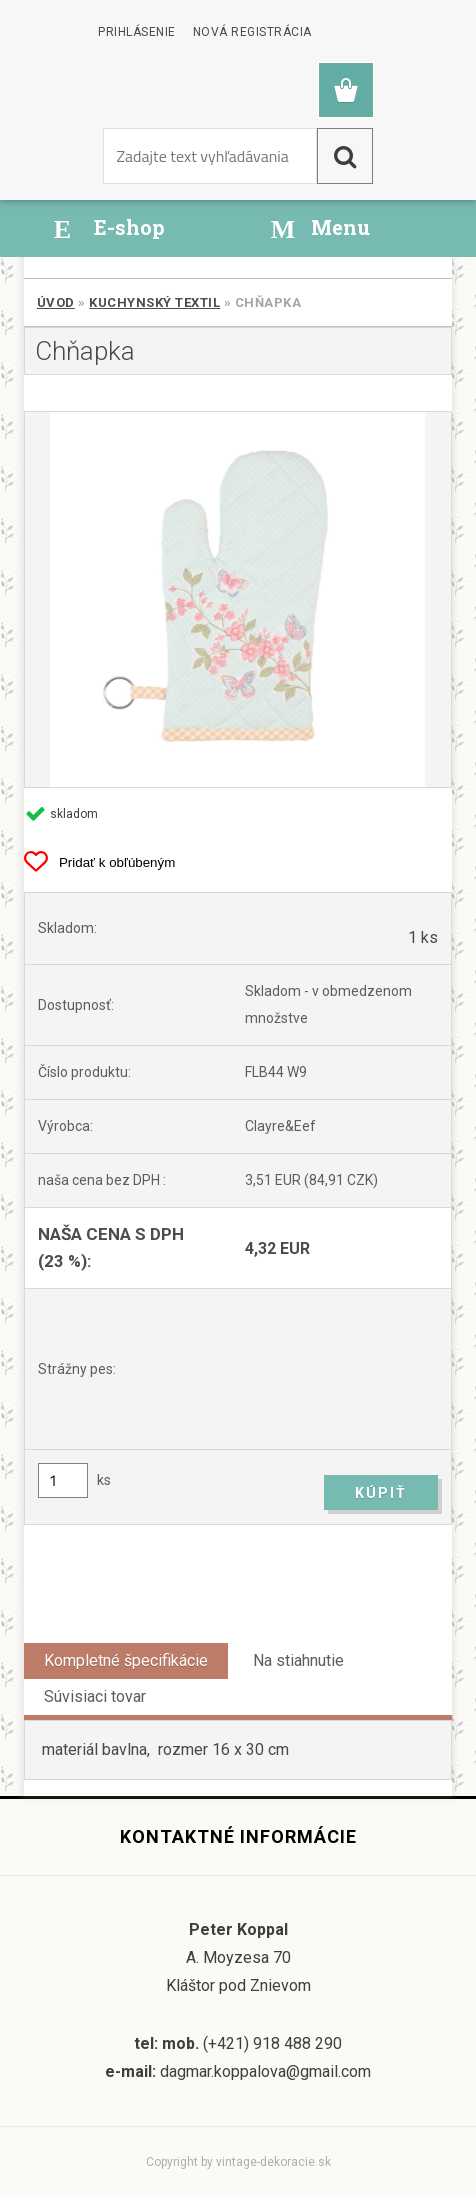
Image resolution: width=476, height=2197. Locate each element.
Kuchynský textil (154, 302)
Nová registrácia (252, 32)
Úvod (56, 302)
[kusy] (63, 1480)
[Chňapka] (238, 599)
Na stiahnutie (298, 1660)
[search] (345, 156)
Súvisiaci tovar (95, 1696)
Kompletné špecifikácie (126, 1660)
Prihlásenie (137, 32)
